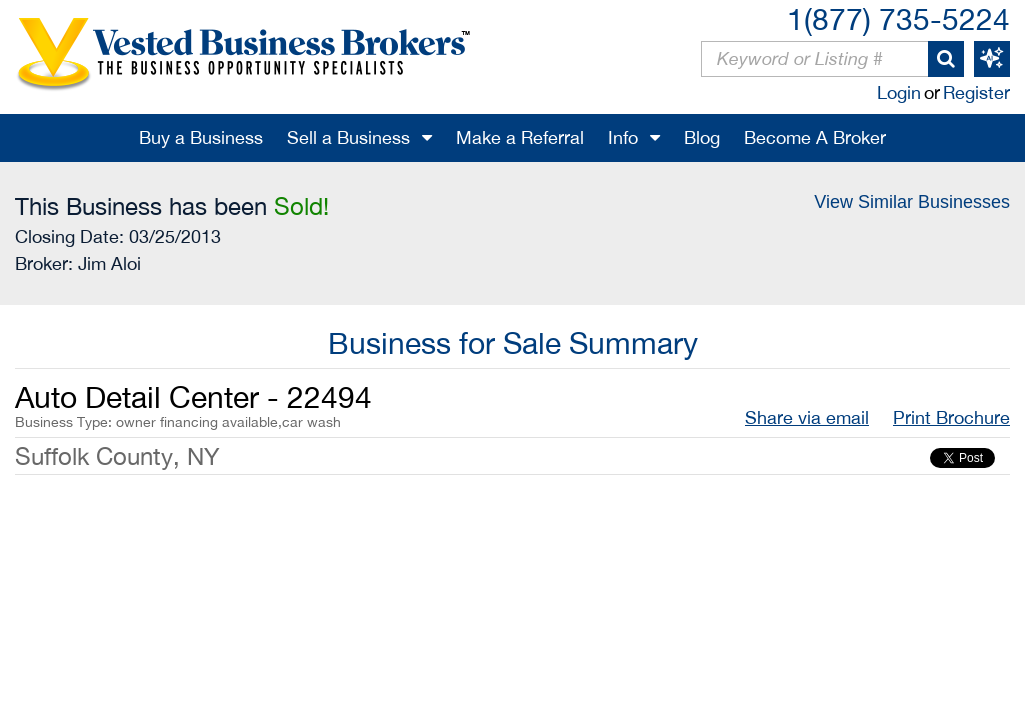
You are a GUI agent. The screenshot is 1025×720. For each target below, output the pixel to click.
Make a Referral (520, 137)
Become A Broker (815, 137)
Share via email (807, 417)
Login (899, 92)
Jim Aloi (109, 263)
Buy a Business (201, 137)
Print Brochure (951, 417)
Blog (702, 137)
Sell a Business (348, 137)
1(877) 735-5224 (898, 18)
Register (976, 92)
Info (623, 137)
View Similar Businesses (912, 202)
